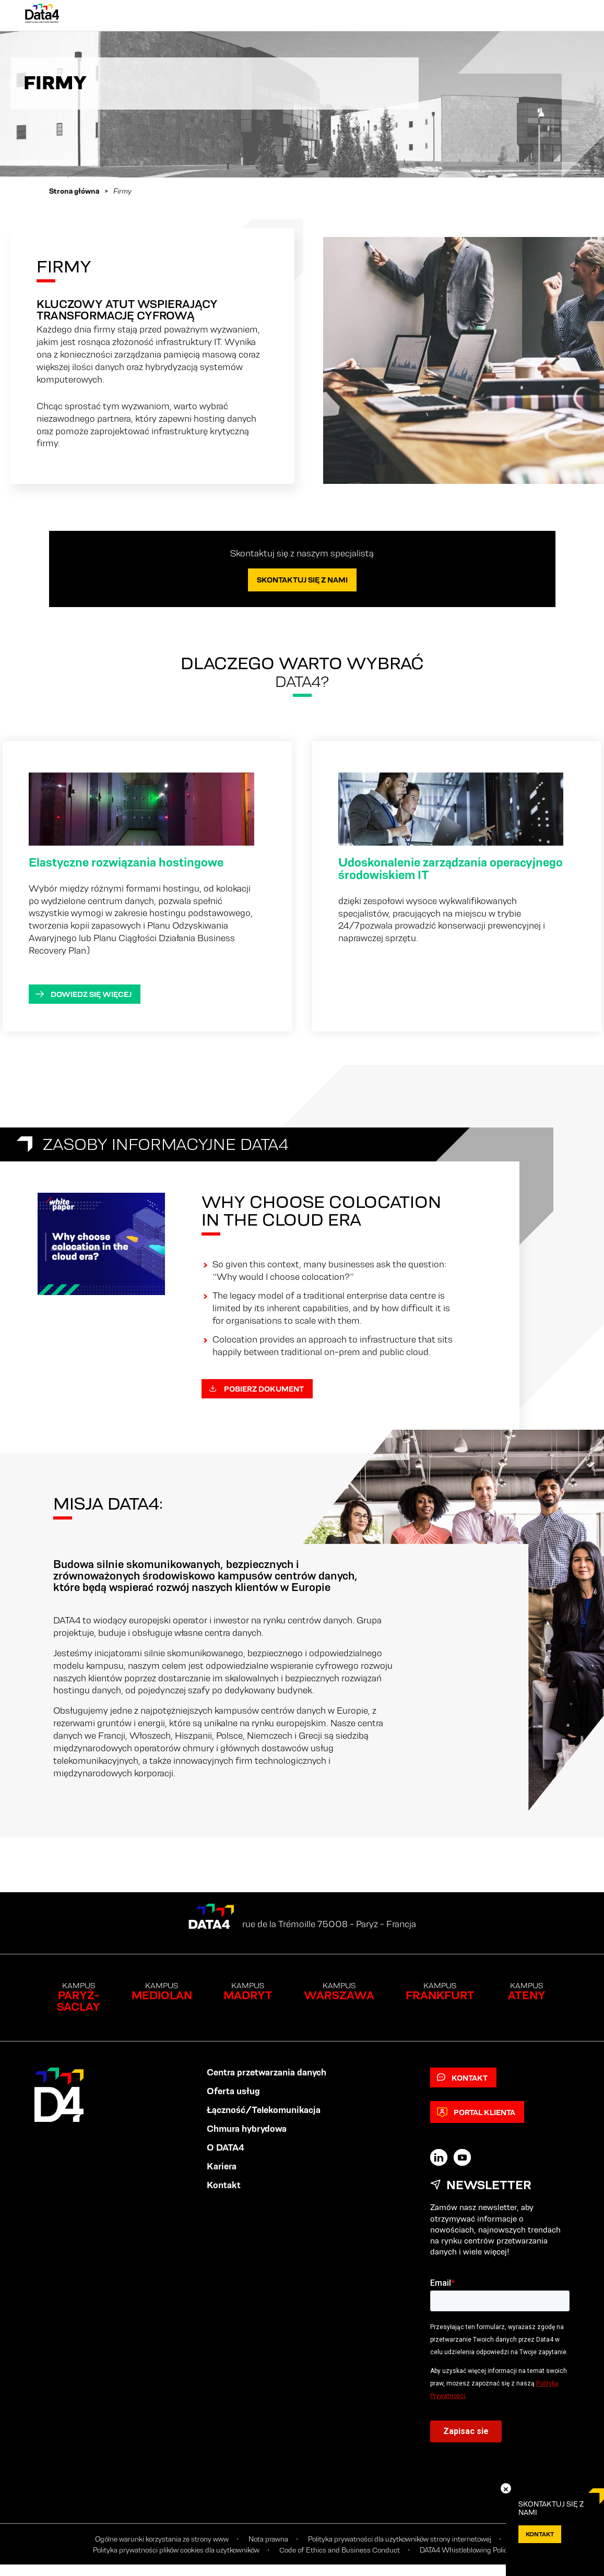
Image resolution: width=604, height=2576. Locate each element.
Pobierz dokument (256, 1388)
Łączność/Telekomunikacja (264, 2110)
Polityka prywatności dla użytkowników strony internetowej (399, 2539)
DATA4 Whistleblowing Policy (465, 2550)
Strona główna (74, 190)
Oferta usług (233, 2091)
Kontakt (224, 2185)
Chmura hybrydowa (247, 2128)
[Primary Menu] (568, 15)
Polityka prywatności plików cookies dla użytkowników (176, 2550)
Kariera (221, 2166)
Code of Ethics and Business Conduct (339, 2550)
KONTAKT (540, 2534)
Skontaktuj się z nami (302, 579)
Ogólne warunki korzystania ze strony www (162, 2539)
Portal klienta (476, 2112)
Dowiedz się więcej (83, 994)
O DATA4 (225, 2147)
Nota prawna (268, 2539)
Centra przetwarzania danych (266, 2072)
